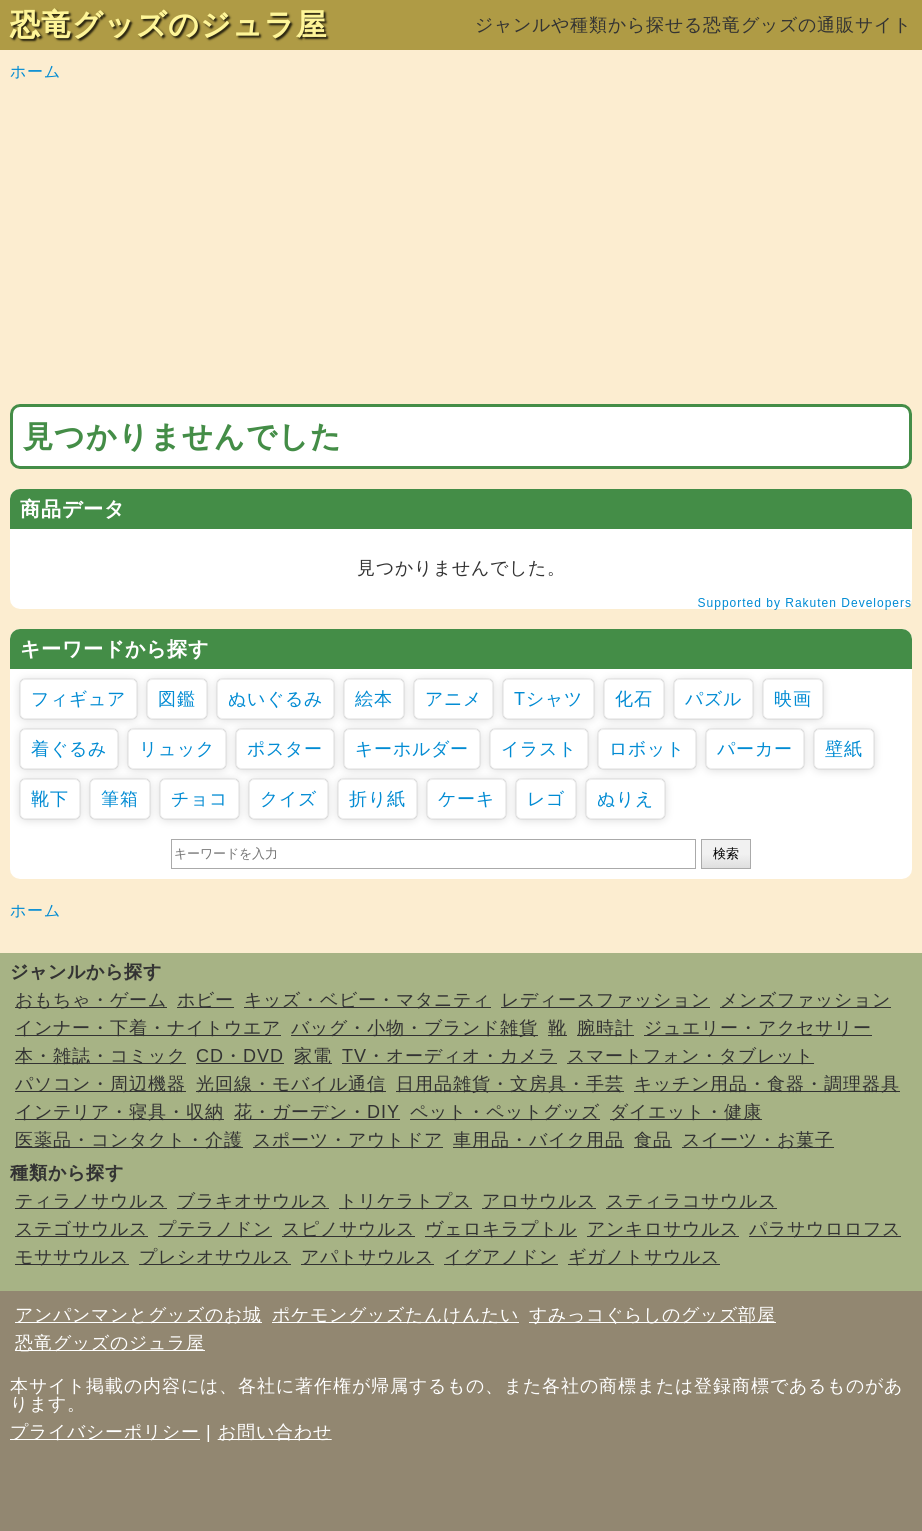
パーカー (755, 749)
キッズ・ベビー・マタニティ (367, 1000)
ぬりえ (625, 799)
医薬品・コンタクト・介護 (129, 1140)
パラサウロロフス (825, 1229)
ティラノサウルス (91, 1201)
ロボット (647, 749)
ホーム (35, 71)
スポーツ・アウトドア (348, 1140)
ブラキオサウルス (253, 1201)
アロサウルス (539, 1201)
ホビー (205, 1000)
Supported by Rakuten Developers (805, 603)
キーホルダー (412, 749)
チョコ (199, 799)
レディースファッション (605, 1000)
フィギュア (78, 699)
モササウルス (72, 1257)
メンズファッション (805, 1000)
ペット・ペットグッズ (505, 1112)
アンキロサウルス (663, 1229)
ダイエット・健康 (686, 1112)
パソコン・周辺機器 (100, 1084)
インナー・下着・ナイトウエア (148, 1028)
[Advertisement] (461, 244)
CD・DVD (240, 1056)
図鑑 (177, 699)
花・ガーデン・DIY (317, 1112)
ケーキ (466, 799)
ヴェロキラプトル (501, 1229)
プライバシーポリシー (105, 1432)
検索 (726, 853)
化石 (634, 699)
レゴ (546, 799)
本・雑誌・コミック (100, 1056)
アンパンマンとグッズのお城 (138, 1315)
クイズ (288, 799)
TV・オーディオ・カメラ (449, 1056)
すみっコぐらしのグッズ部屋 (652, 1315)
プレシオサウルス (215, 1257)
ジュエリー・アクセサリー (758, 1028)
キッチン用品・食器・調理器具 (767, 1084)
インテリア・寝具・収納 (119, 1112)
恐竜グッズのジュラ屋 (168, 24)
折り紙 (377, 799)
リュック (177, 749)
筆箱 (120, 799)
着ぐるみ (69, 749)
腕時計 (605, 1028)
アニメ (453, 699)
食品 (653, 1140)
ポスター (285, 749)
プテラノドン (215, 1229)
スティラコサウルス (691, 1201)
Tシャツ (548, 699)
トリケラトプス (405, 1201)
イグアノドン (501, 1257)
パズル (713, 699)
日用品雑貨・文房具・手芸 (510, 1084)
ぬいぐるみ (275, 699)
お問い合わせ (275, 1432)
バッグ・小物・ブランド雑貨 (414, 1028)
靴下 (50, 799)
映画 (793, 699)
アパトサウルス (367, 1257)
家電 (313, 1056)
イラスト (539, 749)
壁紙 (844, 749)
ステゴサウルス (81, 1229)
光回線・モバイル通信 (291, 1084)
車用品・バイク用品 (538, 1140)
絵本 (374, 699)
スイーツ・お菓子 (758, 1140)
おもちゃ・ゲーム (91, 1000)
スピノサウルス (348, 1229)
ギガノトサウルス (644, 1257)
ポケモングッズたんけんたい (395, 1315)
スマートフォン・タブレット (690, 1056)
